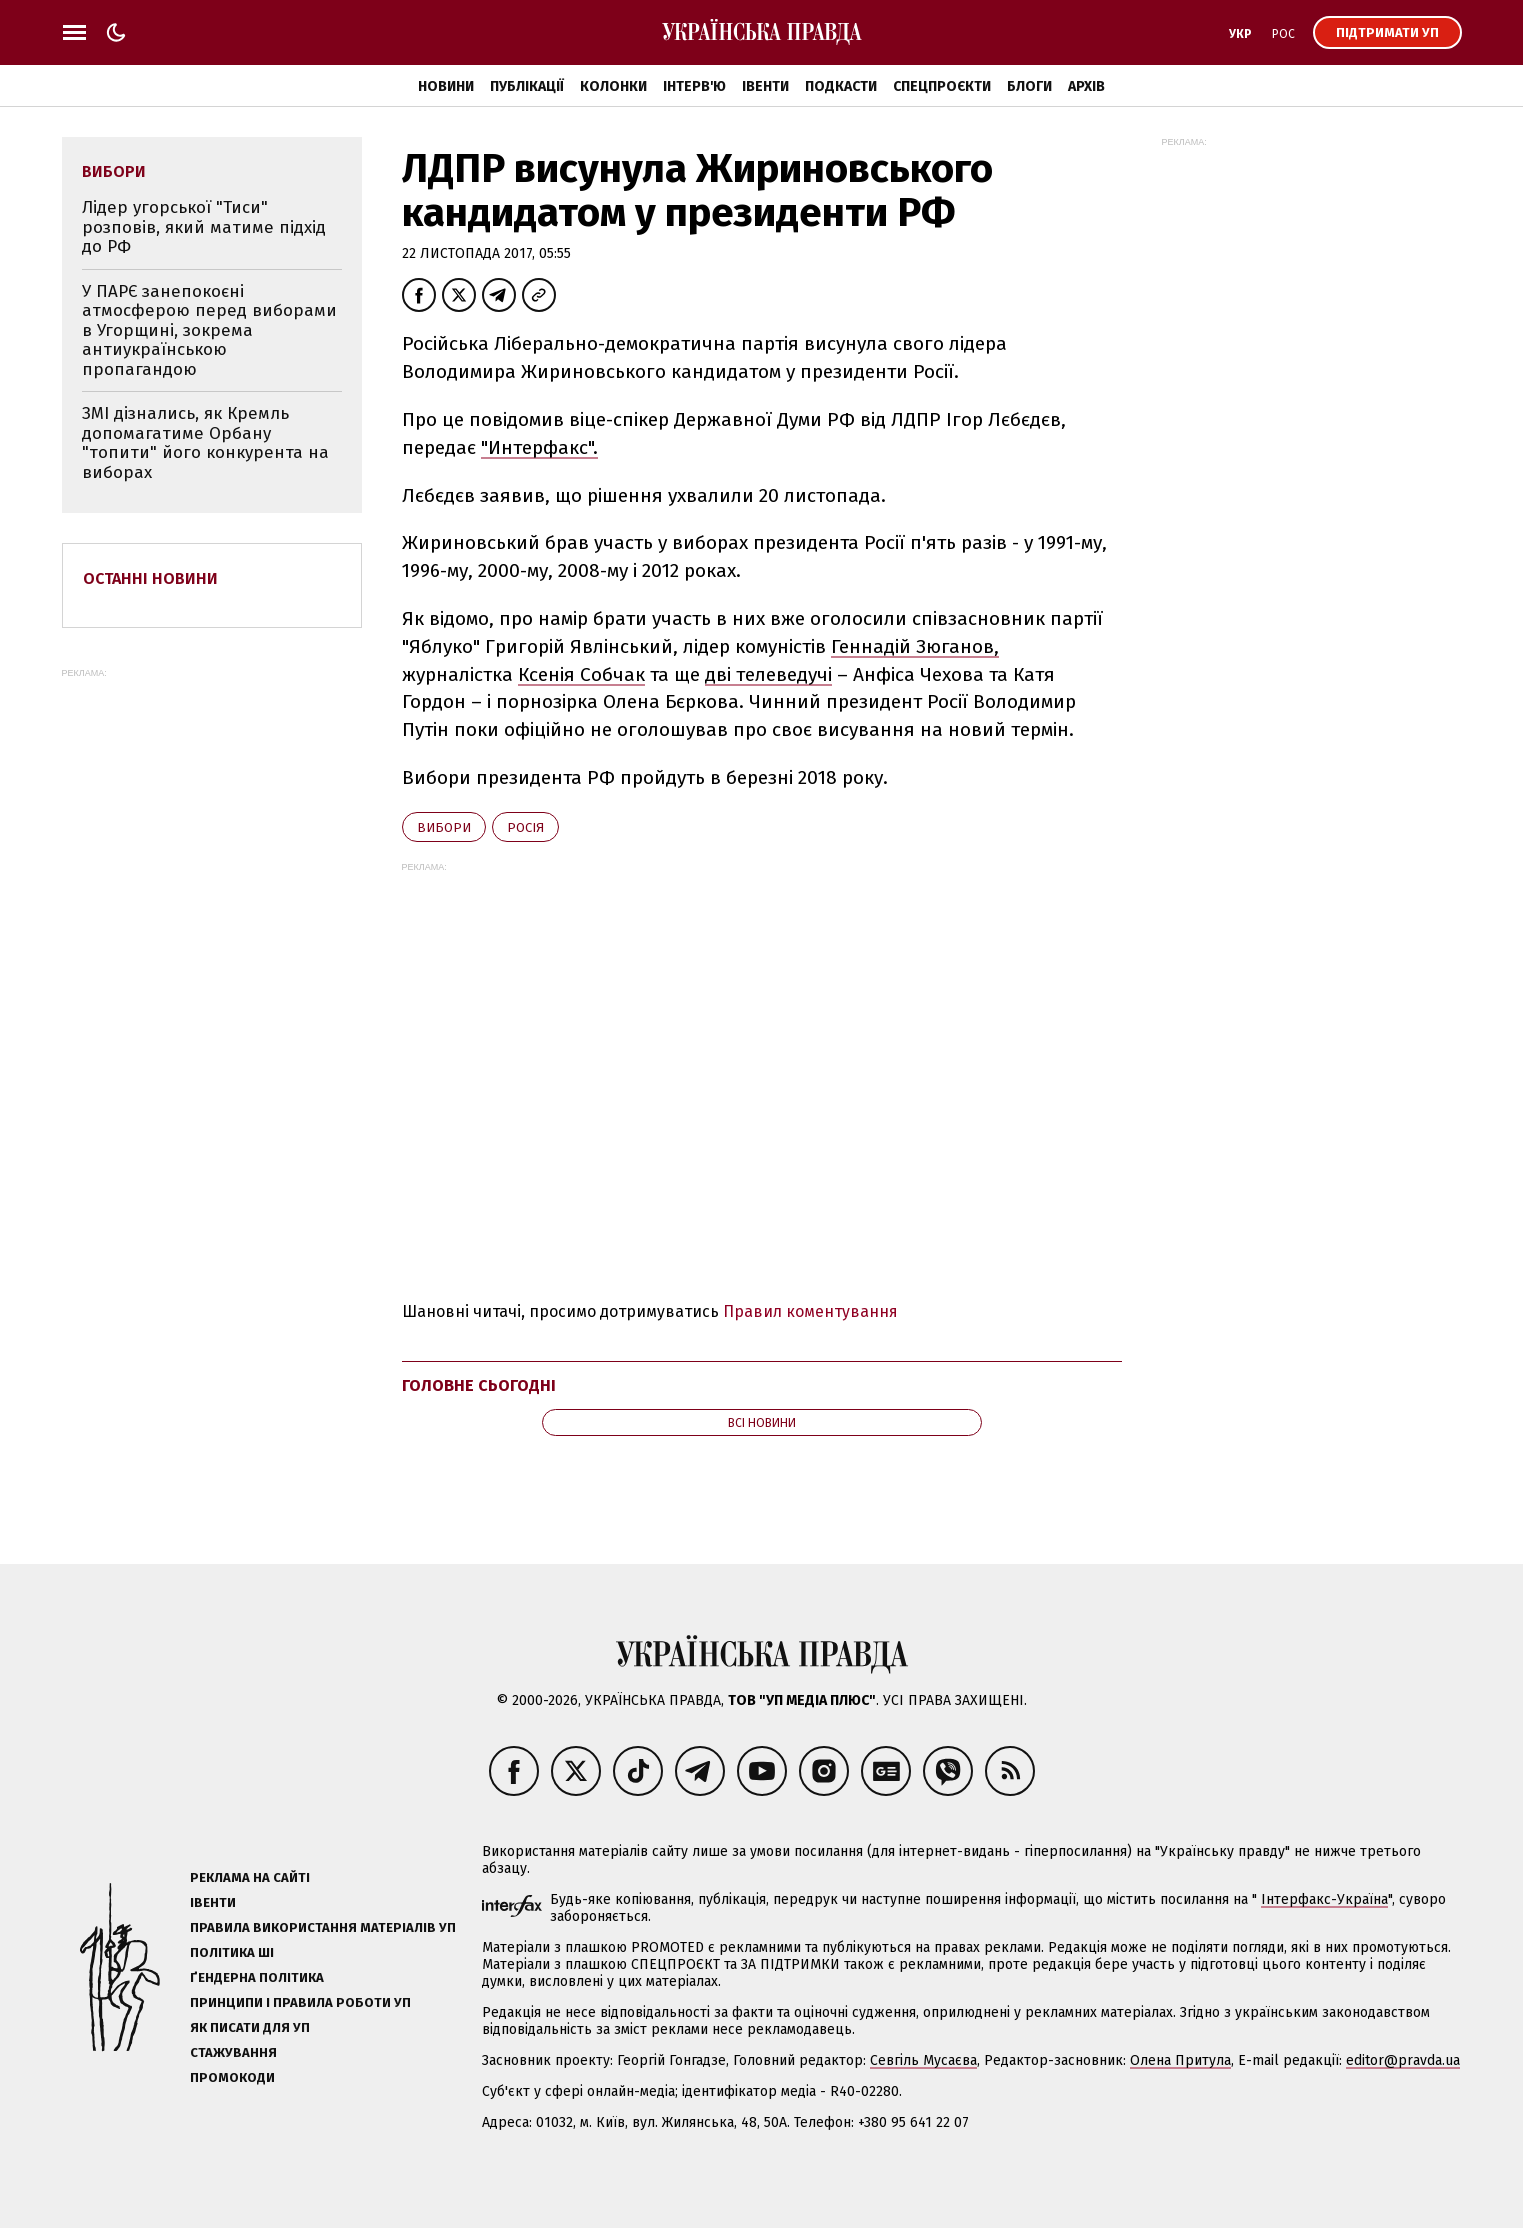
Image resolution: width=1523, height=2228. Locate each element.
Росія (525, 827)
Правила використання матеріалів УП (323, 1927)
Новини (446, 86)
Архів (1086, 86)
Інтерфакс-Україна (1324, 1899)
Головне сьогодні (479, 1385)
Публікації (527, 86)
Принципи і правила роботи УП (300, 2002)
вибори (444, 827)
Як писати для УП (250, 2027)
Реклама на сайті (250, 1877)
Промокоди (232, 2077)
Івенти (765, 86)
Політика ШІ (232, 1952)
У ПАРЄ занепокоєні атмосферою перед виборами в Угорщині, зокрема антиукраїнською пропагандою (209, 330)
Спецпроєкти (942, 86)
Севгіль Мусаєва (923, 2060)
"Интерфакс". (539, 447)
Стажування (233, 2052)
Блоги (1029, 86)
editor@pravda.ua (1403, 2060)
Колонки (613, 86)
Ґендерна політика (257, 1977)
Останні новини (150, 578)
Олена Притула (1180, 2060)
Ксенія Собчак (581, 674)
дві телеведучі (768, 674)
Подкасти (841, 86)
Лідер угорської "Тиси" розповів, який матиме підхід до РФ (204, 227)
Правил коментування (810, 1311)
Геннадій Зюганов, (915, 646)
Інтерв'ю (694, 86)
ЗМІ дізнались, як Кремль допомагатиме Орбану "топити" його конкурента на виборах (205, 443)
